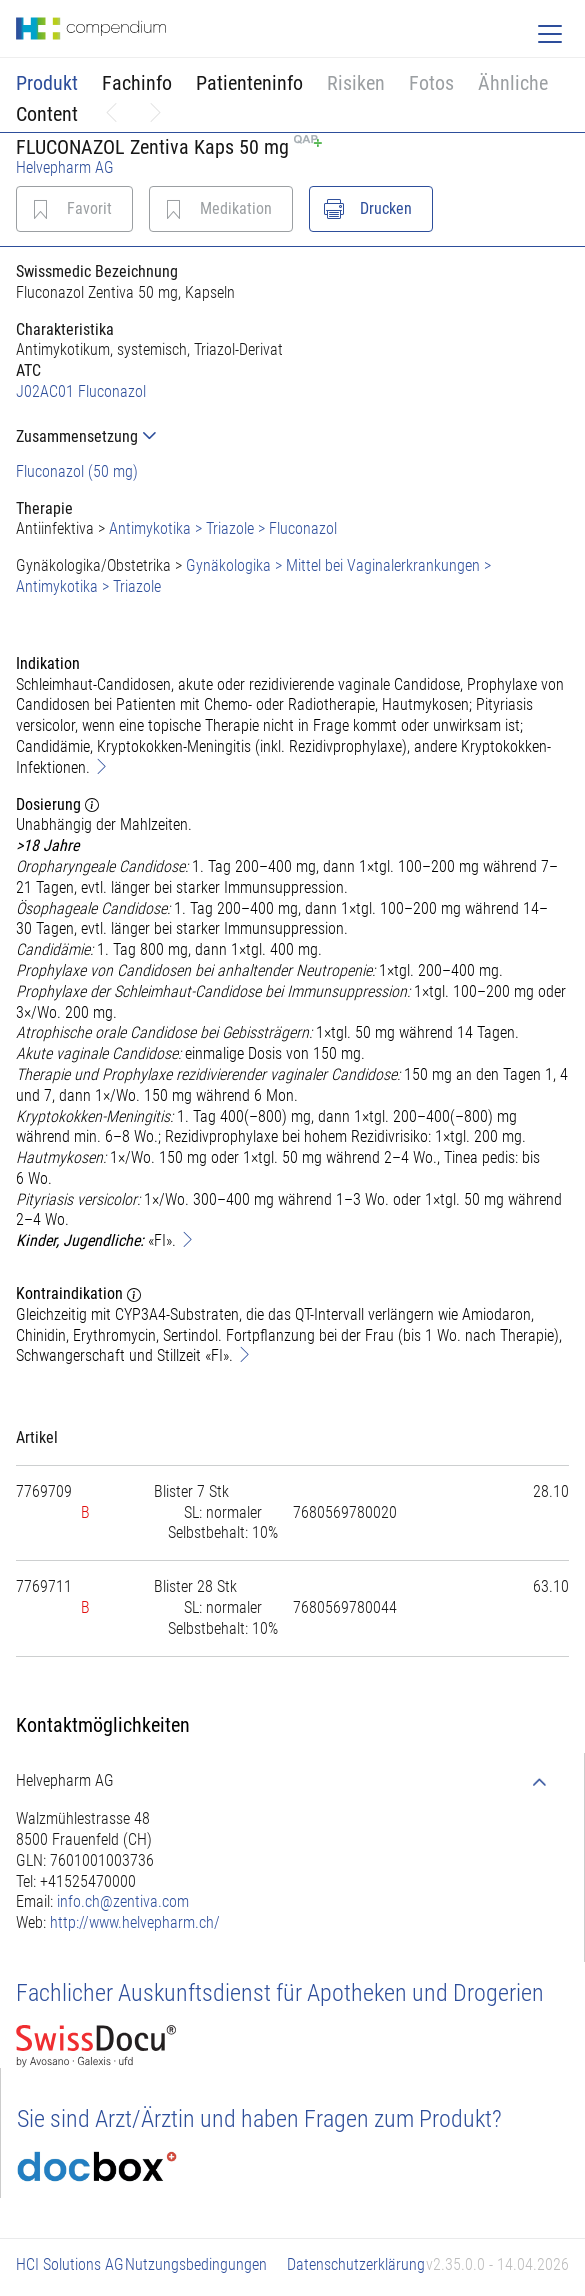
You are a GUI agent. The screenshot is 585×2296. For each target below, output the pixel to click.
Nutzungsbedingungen (196, 2264)
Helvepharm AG (65, 167)
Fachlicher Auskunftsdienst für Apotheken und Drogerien (280, 1993)
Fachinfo (137, 83)
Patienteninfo (249, 83)
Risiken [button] (356, 83)
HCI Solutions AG (70, 2264)
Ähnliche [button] (513, 83)
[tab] (292, 436)
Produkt (47, 83)
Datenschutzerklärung (356, 2264)
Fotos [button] (431, 83)
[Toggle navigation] (550, 34)
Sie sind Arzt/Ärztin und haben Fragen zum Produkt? (259, 2119)
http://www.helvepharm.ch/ (135, 1922)
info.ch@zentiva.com (123, 1901)
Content (47, 114)
